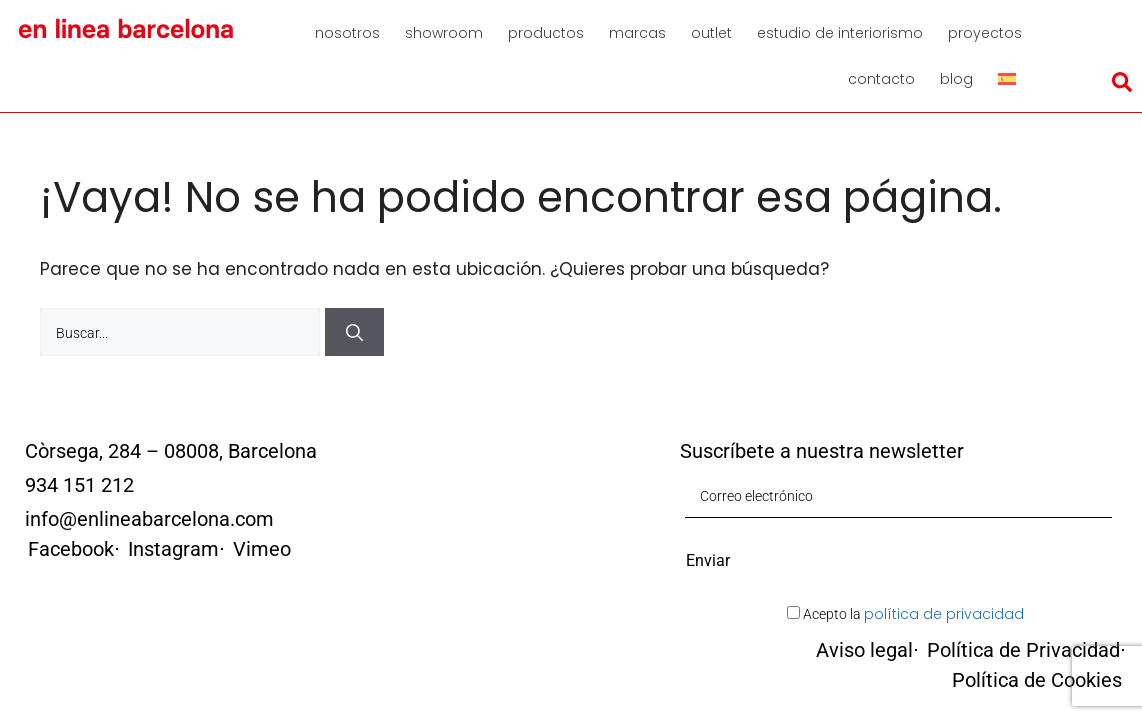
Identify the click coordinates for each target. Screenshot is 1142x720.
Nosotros (347, 33)
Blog (956, 79)
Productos (546, 33)
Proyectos (985, 33)
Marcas (637, 33)
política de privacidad (944, 614)
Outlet (711, 33)
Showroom (444, 33)
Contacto (881, 79)
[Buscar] (354, 332)
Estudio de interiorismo (840, 33)
